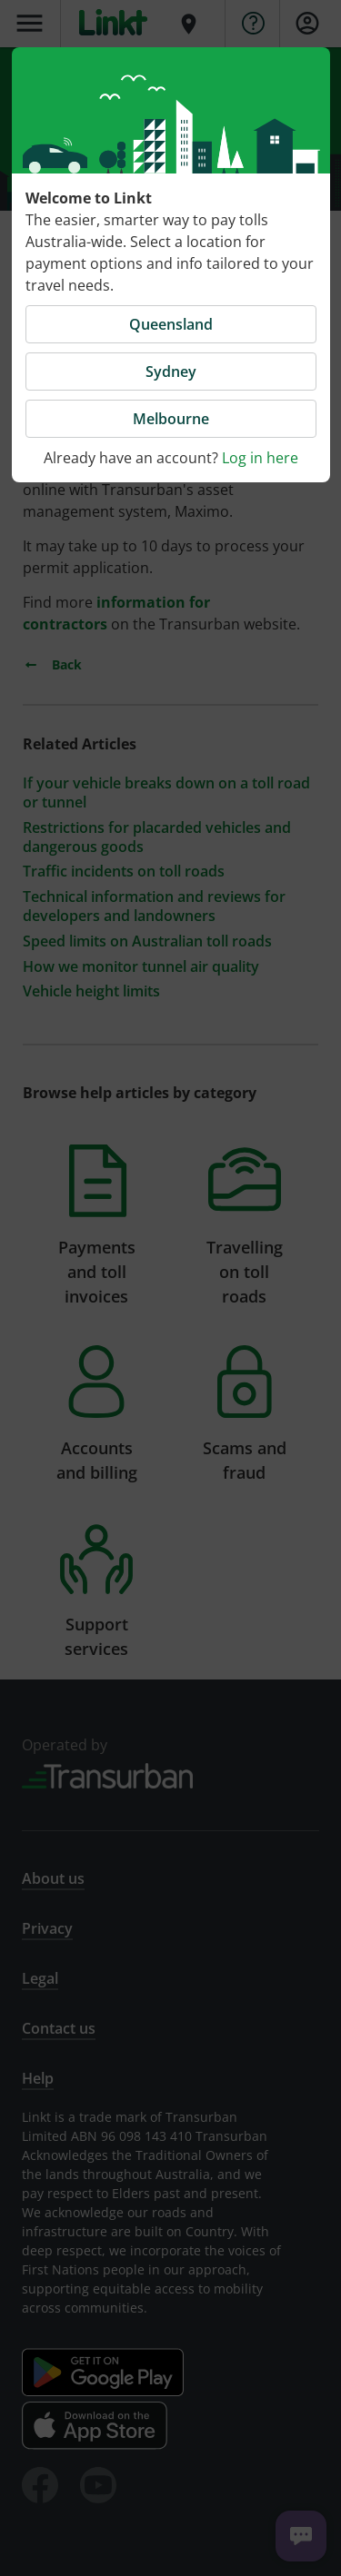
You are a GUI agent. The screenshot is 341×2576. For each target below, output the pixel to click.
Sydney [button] (170, 371)
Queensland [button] (171, 324)
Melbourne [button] (171, 419)
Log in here (260, 458)
